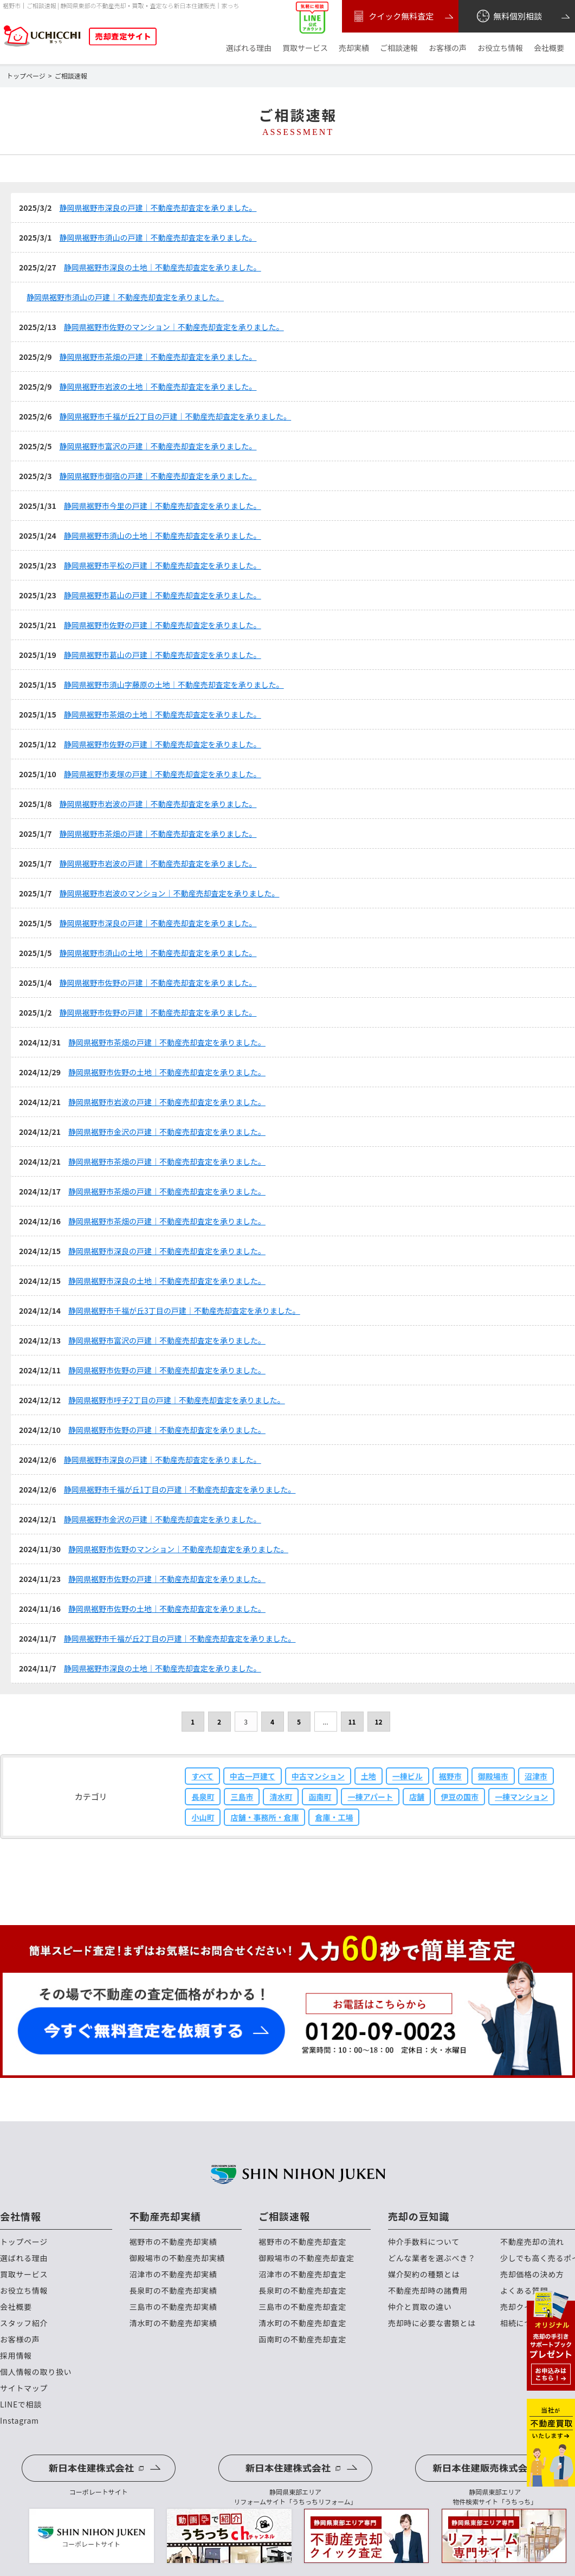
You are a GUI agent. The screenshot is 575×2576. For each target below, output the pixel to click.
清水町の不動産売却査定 (302, 2323)
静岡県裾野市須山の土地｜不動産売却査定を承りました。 (162, 535)
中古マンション (318, 1776)
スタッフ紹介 (24, 2323)
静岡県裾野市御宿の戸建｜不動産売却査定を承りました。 (157, 475)
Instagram (19, 2421)
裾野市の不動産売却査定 (302, 2242)
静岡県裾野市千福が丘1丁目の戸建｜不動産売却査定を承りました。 (180, 1489)
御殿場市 (493, 1776)
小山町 (202, 1817)
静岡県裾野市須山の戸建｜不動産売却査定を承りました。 (157, 237)
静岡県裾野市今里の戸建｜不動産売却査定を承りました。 (162, 505)
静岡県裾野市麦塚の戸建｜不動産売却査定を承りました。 (162, 774)
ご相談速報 (399, 48)
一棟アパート (370, 1796)
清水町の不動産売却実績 (173, 2323)
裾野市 (450, 1776)
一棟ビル (407, 1776)
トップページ (24, 2242)
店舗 (416, 1796)
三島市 (241, 1796)
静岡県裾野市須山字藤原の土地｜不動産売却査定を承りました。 (174, 684)
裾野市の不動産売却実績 (173, 2242)
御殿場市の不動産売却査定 (306, 2258)
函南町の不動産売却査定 (302, 2339)
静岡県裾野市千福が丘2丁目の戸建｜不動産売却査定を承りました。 (175, 416)
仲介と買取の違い (420, 2307)
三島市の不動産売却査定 (302, 2307)
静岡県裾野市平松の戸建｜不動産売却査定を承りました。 (162, 565)
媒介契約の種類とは (424, 2274)
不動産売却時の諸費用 (428, 2291)
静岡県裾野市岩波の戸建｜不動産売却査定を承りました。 (157, 803)
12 (378, 1721)
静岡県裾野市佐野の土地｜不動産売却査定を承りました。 (167, 1072)
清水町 (280, 1796)
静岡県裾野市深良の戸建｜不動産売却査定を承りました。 (157, 207)
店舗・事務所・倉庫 (264, 1817)
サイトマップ (24, 2388)
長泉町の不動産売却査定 (302, 2291)
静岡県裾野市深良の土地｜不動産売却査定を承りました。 (162, 267)
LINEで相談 (21, 2404)
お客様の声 (448, 48)
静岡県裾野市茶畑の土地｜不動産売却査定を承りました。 (162, 714)
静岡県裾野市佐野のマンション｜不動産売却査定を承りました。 (174, 326)
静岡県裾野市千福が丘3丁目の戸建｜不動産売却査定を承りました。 (184, 1310)
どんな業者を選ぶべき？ (432, 2258)
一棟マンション (521, 1796)
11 (352, 1721)
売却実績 (354, 48)
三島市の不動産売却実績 (173, 2307)
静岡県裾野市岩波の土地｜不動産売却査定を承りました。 (157, 386)
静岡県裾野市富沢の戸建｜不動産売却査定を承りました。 (157, 446)
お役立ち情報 (500, 48)
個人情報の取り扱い (36, 2372)
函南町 (319, 1796)
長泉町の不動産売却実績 (173, 2291)
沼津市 (536, 1776)
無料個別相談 (508, 16)
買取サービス (305, 48)
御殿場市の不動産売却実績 (177, 2258)
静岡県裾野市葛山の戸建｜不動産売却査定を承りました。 (162, 595)
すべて (202, 1776)
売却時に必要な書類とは (432, 2323)
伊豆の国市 (460, 1796)
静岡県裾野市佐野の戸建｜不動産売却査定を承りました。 (162, 624)
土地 (368, 1776)
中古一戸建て (252, 1776)
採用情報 (16, 2356)
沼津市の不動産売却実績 (173, 2274)
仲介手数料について (424, 2242)
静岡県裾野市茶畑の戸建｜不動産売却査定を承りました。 (157, 356)
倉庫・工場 (334, 1817)
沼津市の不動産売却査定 (302, 2274)
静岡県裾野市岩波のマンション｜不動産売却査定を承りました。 (169, 893)
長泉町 (202, 1796)
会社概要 (549, 48)
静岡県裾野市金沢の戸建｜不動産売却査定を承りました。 (167, 1131)
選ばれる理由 (249, 48)
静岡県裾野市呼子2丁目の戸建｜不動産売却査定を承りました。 (176, 1399)
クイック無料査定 (392, 16)
